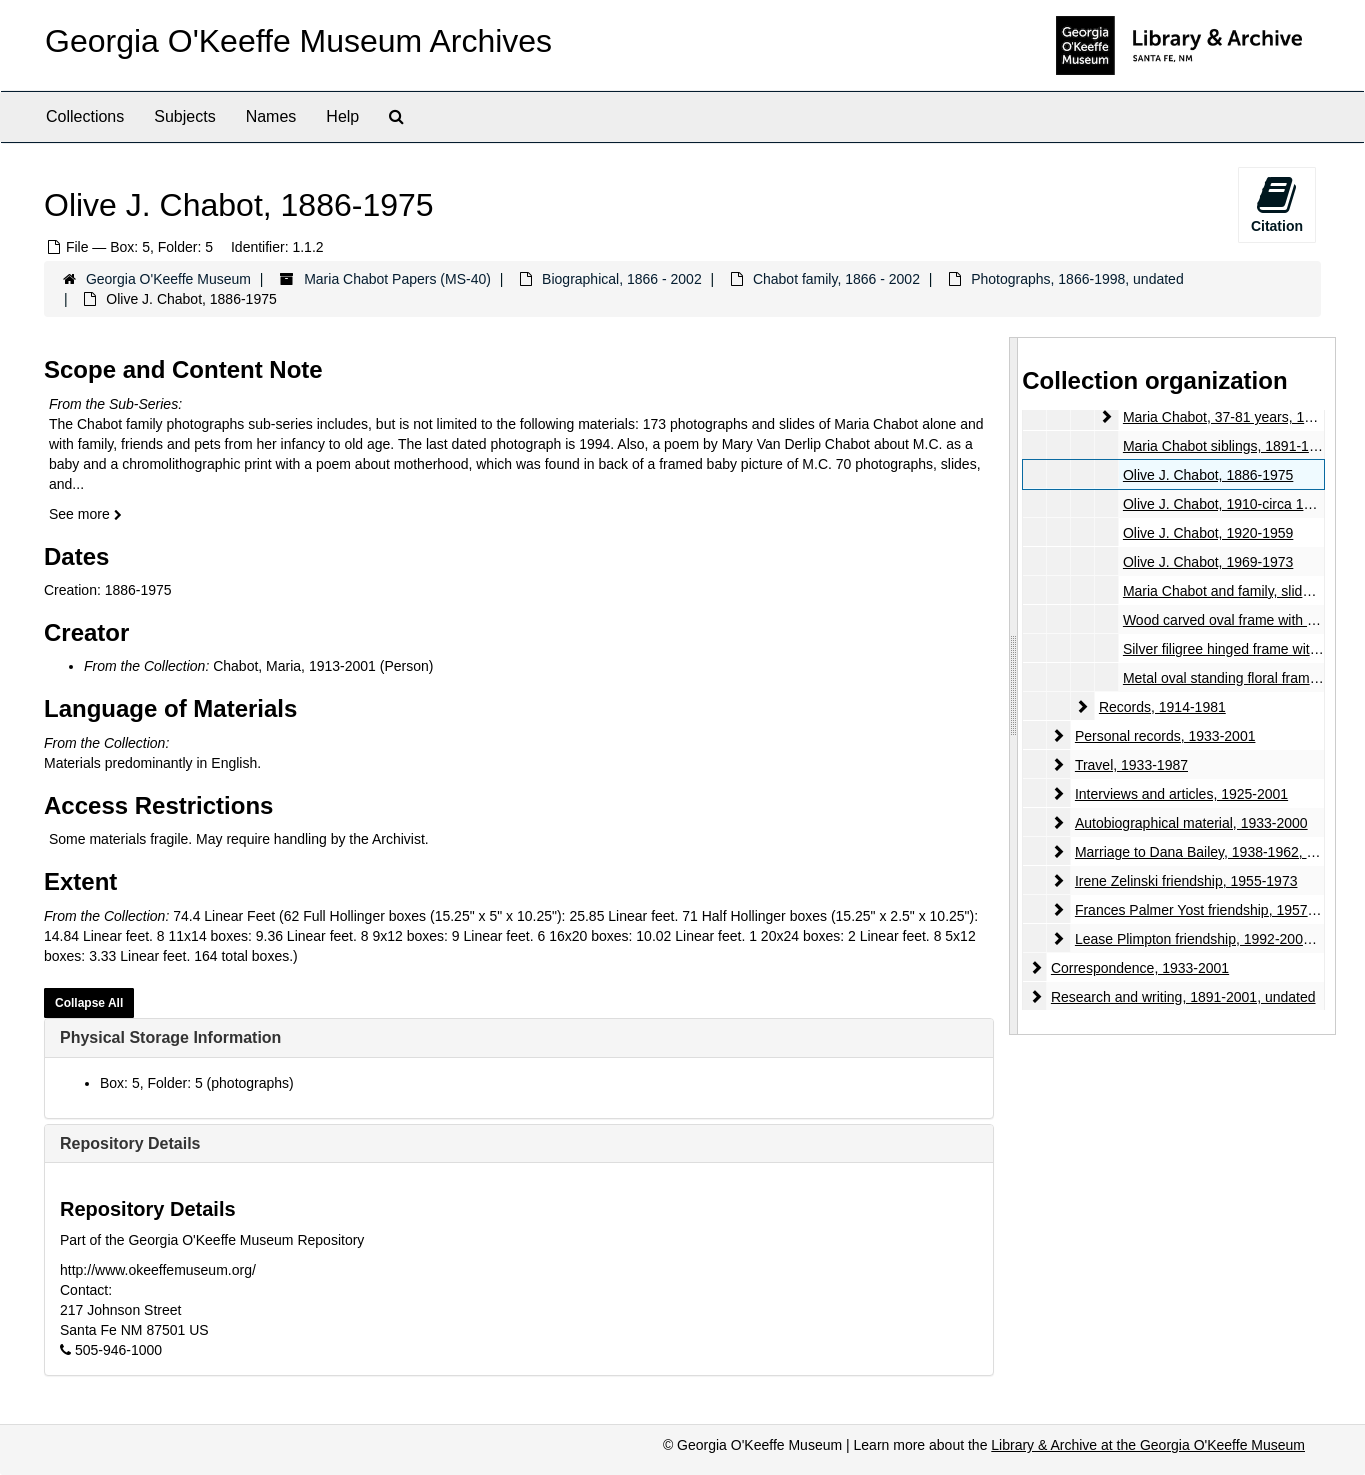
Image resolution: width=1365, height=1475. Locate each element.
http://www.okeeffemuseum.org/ (158, 1270)
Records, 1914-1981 (1162, 707)
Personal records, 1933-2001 (1165, 736)
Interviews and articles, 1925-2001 (1181, 794)
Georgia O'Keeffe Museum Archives (298, 41)
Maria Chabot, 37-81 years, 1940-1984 (1243, 417)
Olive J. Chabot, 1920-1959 (1208, 533)
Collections (85, 116)
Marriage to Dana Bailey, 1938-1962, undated (1216, 852)
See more (85, 514)
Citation (1277, 204)
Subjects (184, 116)
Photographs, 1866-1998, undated (1077, 279)
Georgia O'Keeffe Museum (168, 279)
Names (271, 116)
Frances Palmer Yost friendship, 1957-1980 (1209, 910)
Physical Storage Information (170, 1037)
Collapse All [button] (89, 1003)
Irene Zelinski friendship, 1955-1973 (1186, 881)
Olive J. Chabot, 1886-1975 (1208, 475)
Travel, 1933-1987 (1131, 765)
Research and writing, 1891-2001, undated (1183, 997)
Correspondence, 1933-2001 (1140, 968)
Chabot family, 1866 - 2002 (836, 279)
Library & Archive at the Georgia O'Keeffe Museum (1148, 1445)
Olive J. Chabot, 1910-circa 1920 (1225, 504)
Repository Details (130, 1143)
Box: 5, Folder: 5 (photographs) (197, 1083)
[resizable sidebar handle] (1014, 685)
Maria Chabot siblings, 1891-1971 (1227, 446)
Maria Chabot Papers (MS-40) (397, 279)
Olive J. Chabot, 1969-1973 (1208, 562)
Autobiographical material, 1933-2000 (1191, 823)
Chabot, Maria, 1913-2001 (294, 666)
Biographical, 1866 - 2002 (622, 279)
